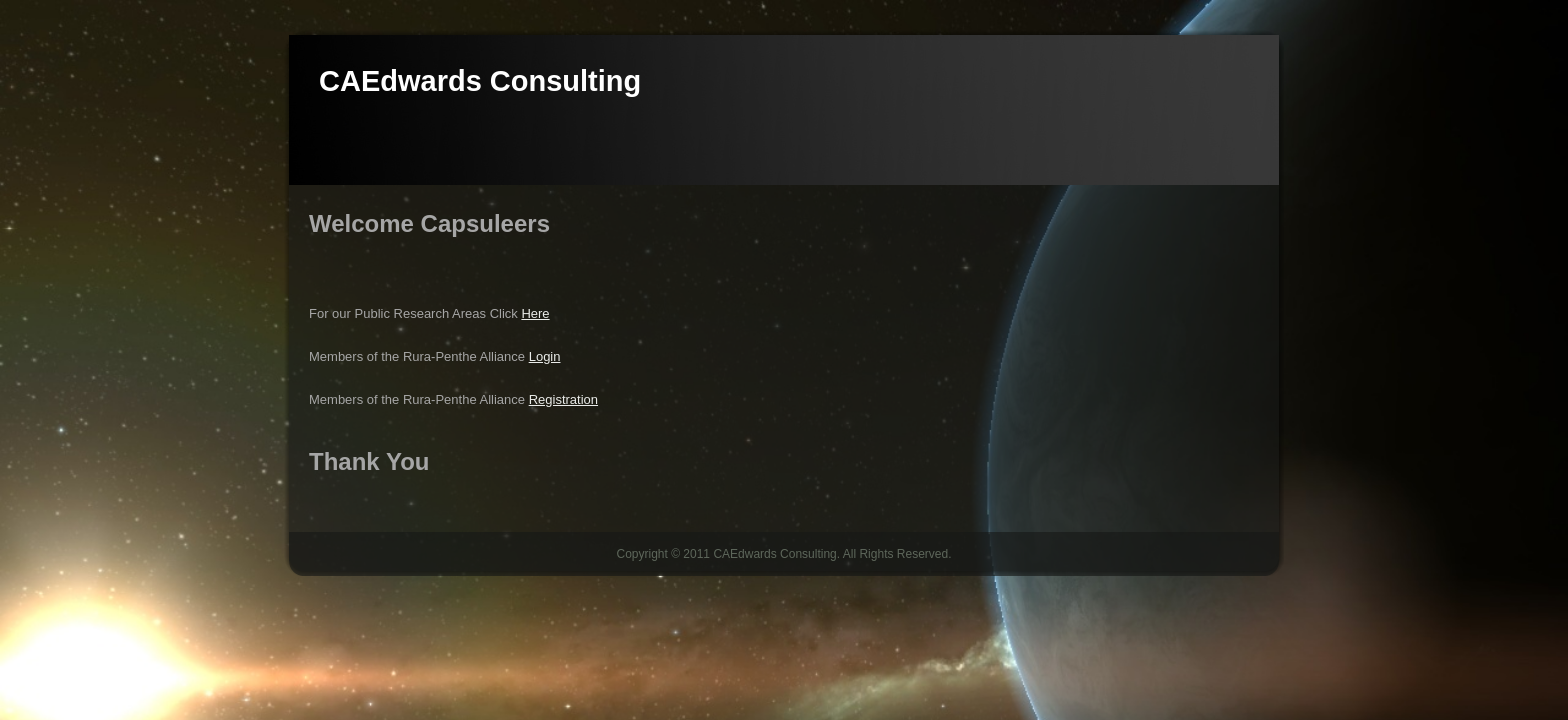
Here (535, 313)
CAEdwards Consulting (480, 81)
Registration (563, 399)
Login (545, 356)
